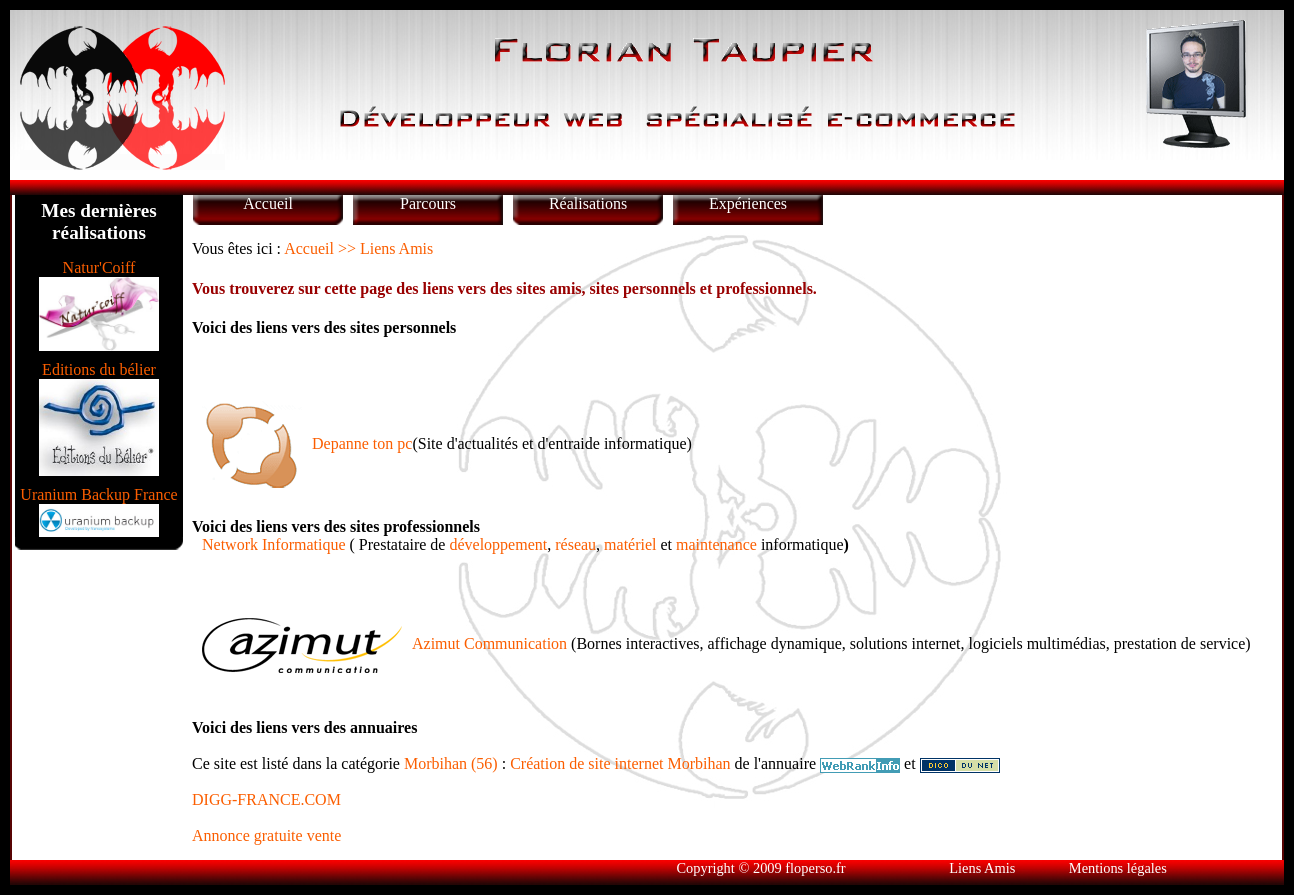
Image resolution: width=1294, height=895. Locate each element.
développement (498, 544)
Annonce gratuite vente (266, 835)
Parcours (428, 203)
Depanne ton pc (362, 443)
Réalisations (588, 203)
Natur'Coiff (99, 267)
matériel (630, 544)
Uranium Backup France (98, 494)
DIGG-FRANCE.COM (266, 799)
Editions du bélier (99, 369)
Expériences (748, 203)
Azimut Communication (489, 643)
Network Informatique (274, 544)
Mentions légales (1118, 868)
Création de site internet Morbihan (620, 763)
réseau (575, 544)
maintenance (716, 544)
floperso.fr (815, 868)
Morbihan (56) (451, 763)
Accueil (268, 203)
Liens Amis (982, 868)
